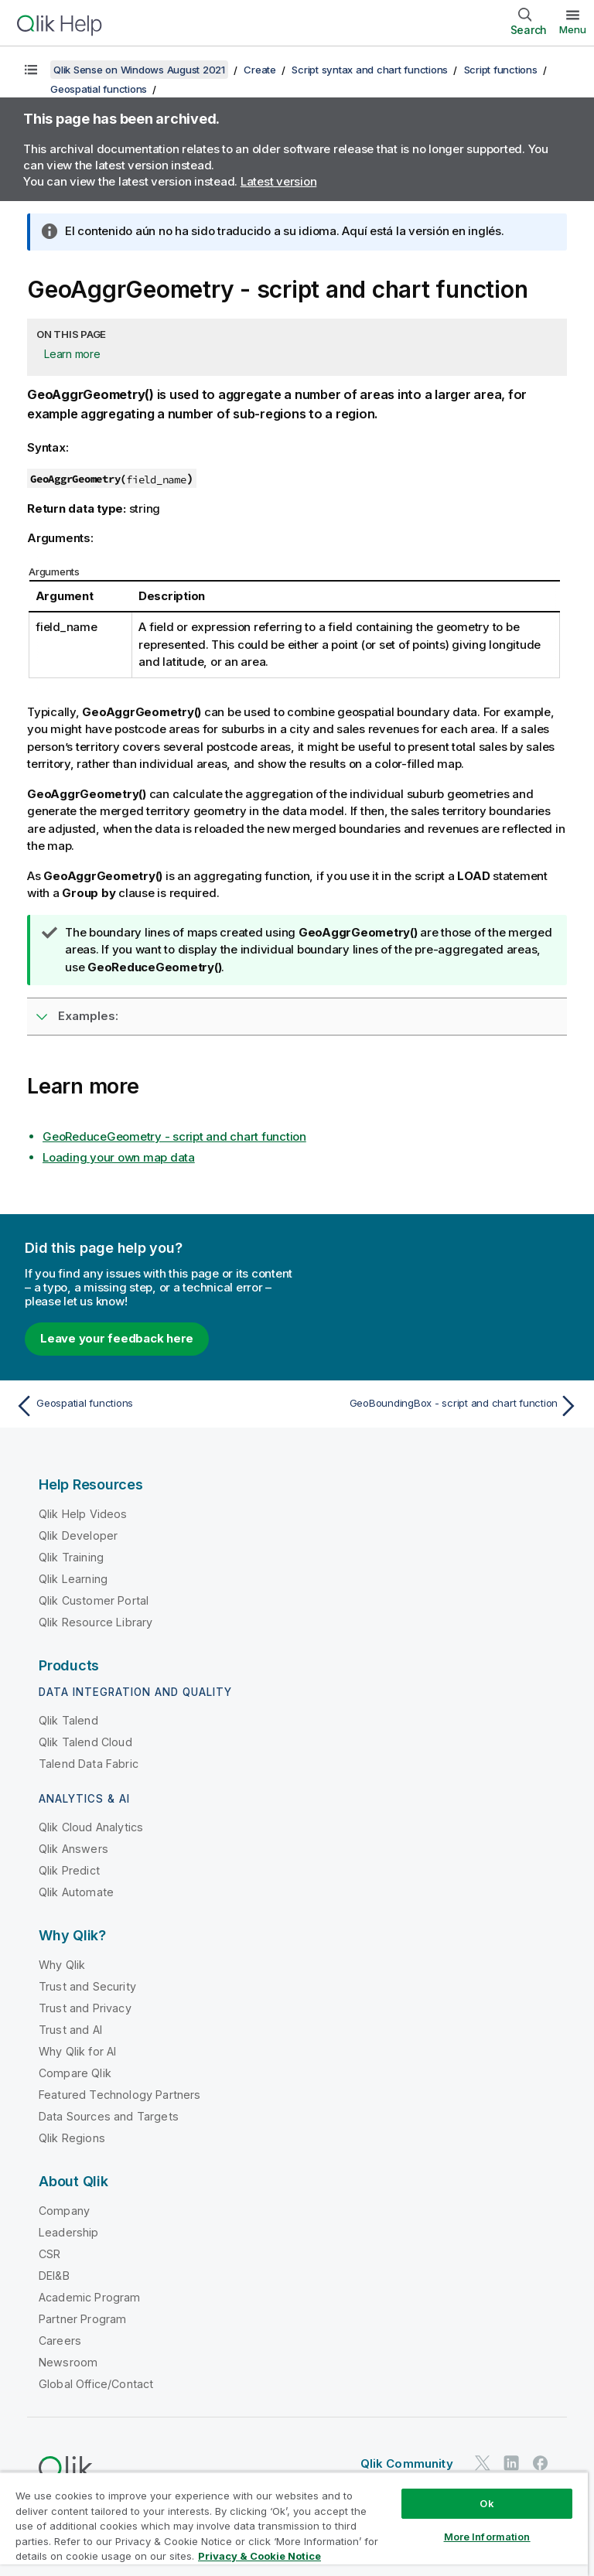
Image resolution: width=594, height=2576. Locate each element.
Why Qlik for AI (77, 2051)
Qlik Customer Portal (93, 1600)
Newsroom (68, 2362)
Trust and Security (87, 1986)
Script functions (501, 69)
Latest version (279, 181)
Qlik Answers (73, 1848)
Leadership (69, 2232)
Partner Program (82, 2318)
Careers (60, 2340)
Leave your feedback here (116, 1338)
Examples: (88, 1015)
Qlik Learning (73, 1578)
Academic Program (90, 2297)
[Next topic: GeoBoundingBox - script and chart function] (442, 1406)
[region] (294, 2524)
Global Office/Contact (96, 2383)
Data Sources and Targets (109, 2116)
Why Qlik (62, 1964)
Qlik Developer (78, 1535)
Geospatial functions (98, 89)
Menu (572, 29)
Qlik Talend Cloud (85, 1742)
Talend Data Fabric (88, 1763)
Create (260, 69)
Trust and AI (70, 2029)
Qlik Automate (76, 1892)
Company (64, 2210)
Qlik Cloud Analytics (91, 1827)
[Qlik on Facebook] (540, 2463)
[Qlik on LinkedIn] (511, 2463)
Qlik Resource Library (95, 1622)
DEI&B (54, 2275)
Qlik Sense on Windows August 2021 (139, 69)
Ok (486, 2503)
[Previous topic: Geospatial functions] (152, 1406)
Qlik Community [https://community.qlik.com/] (406, 2463)
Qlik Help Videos (83, 1513)
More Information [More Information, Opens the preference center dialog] (487, 2536)
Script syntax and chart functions (370, 69)
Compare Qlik (75, 2073)
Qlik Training (71, 1557)
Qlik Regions (72, 2137)
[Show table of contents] (31, 69)
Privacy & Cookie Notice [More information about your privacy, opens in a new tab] (259, 2556)
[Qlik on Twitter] (482, 2463)
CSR (49, 2253)
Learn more (72, 353)
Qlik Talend (68, 1720)
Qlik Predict (69, 1870)
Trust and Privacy (85, 2008)
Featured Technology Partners (119, 2094)
